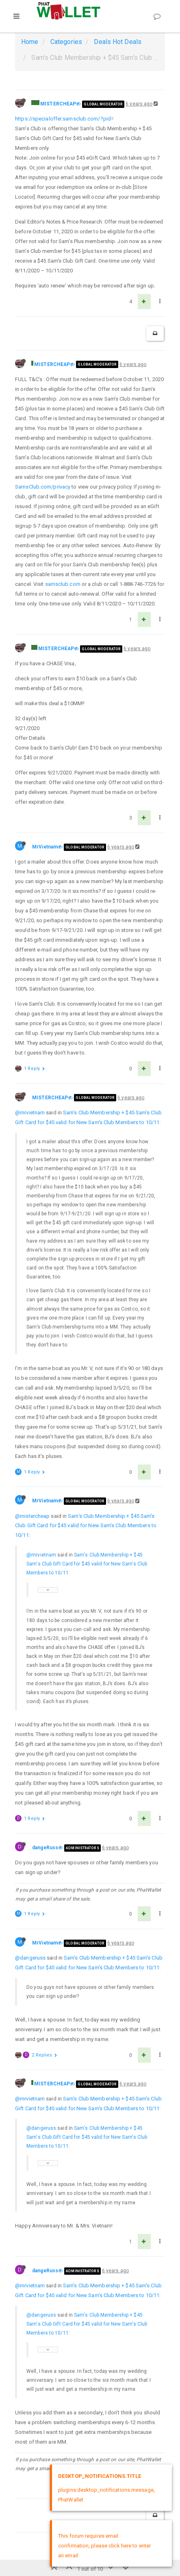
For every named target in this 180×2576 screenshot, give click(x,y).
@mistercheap (32, 1516)
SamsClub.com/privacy (42, 487)
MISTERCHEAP (58, 104)
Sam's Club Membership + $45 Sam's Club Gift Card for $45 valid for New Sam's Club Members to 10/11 (85, 1526)
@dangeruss (30, 1958)
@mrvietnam (30, 1112)
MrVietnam (45, 847)
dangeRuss (45, 1847)
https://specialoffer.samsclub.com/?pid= (64, 119)
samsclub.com (62, 584)
